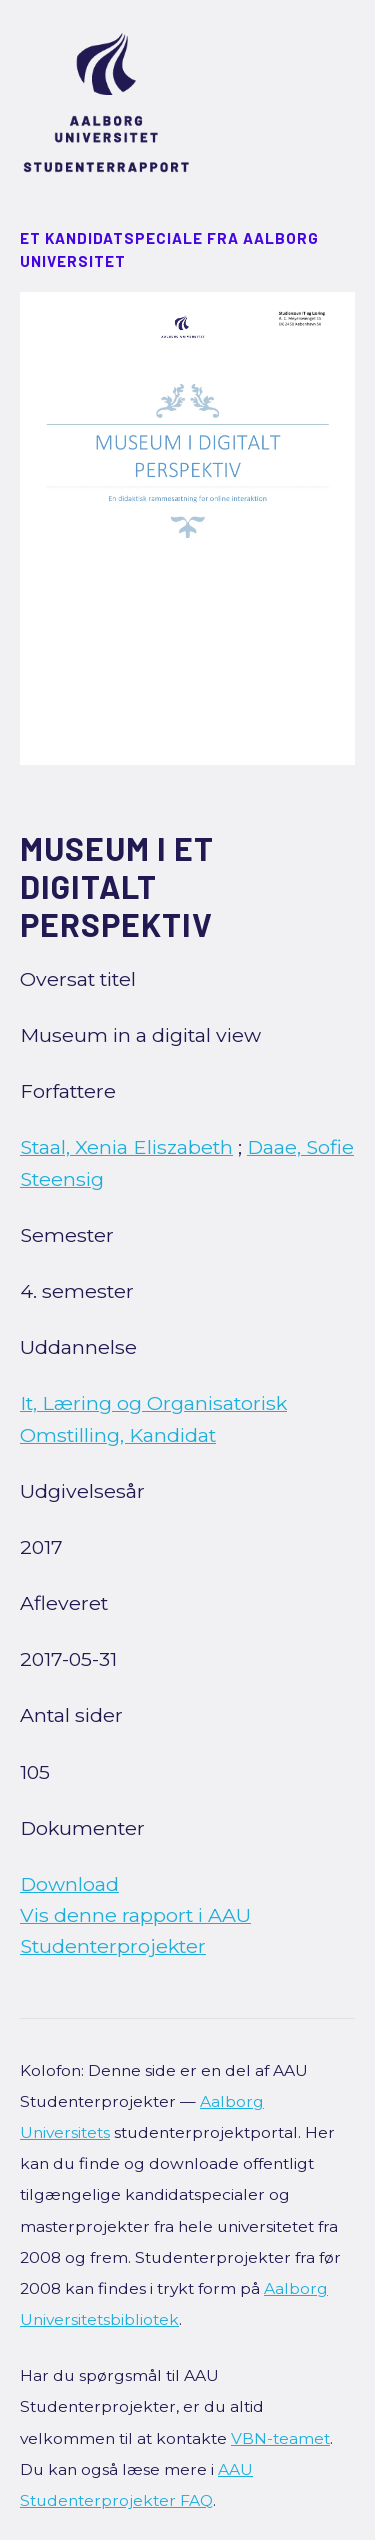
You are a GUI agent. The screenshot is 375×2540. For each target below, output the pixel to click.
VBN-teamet (280, 2438)
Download (69, 1884)
